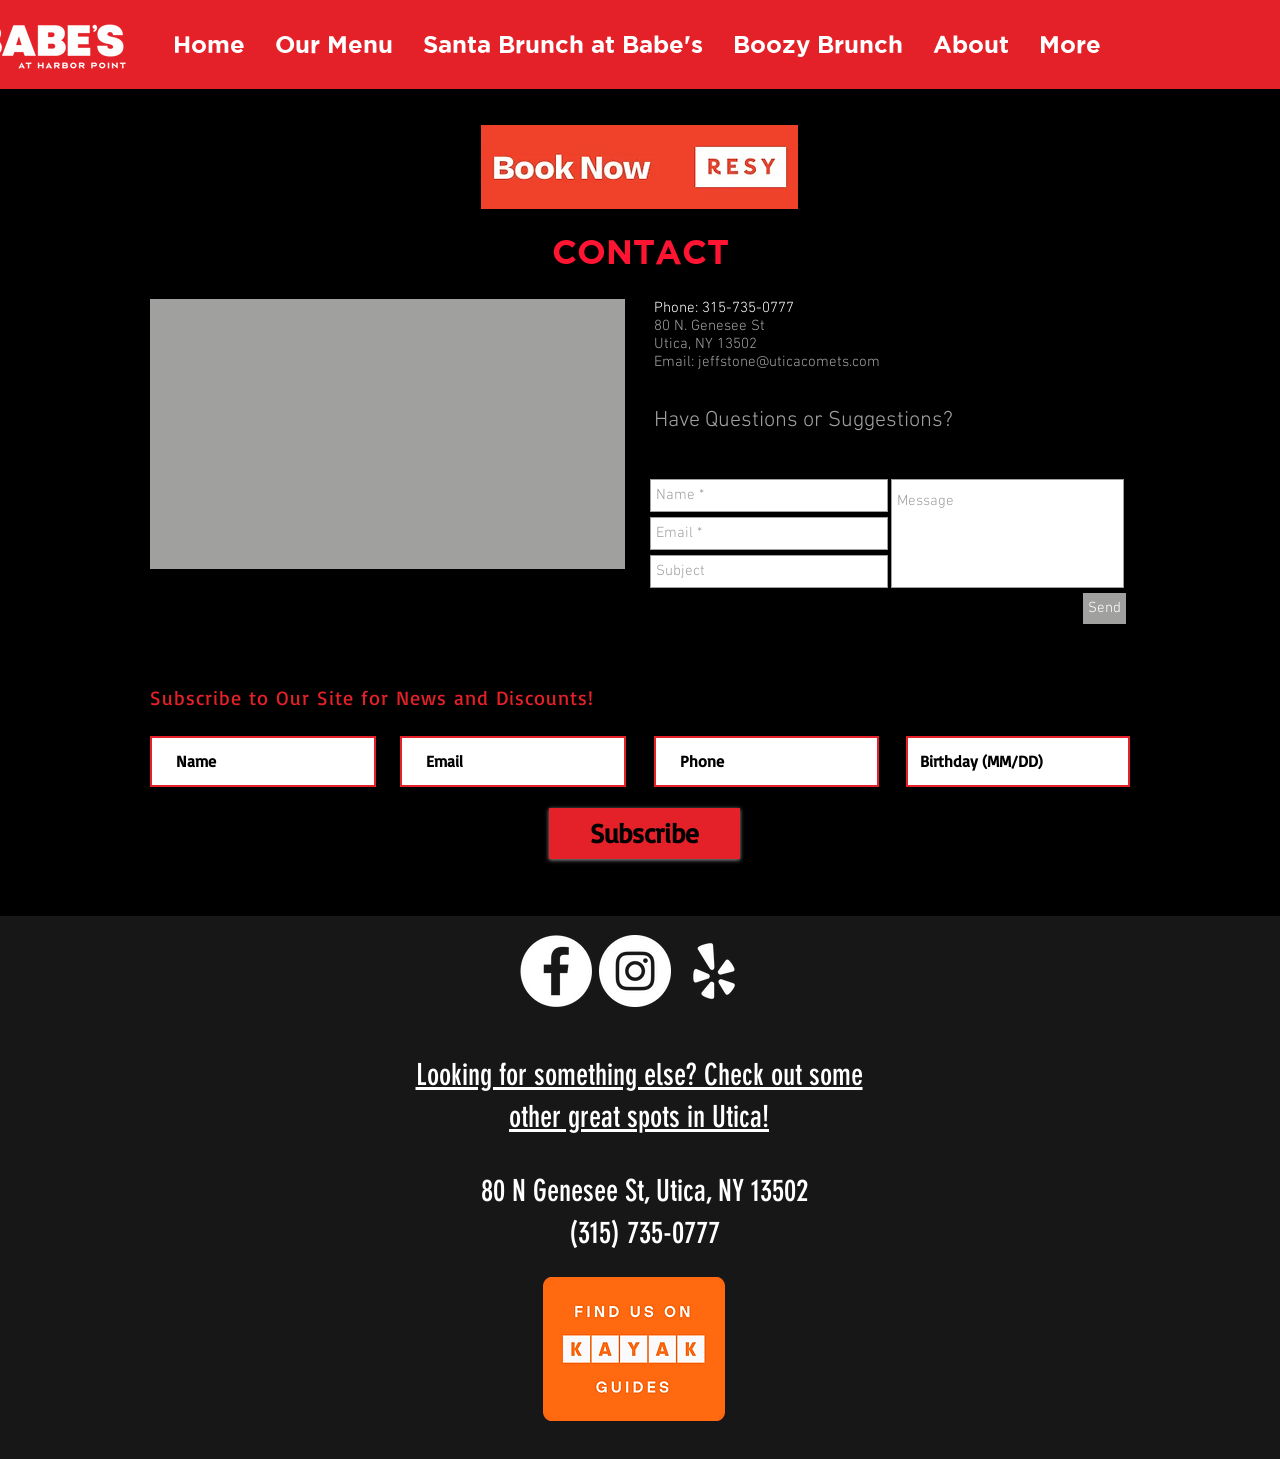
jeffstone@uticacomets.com (789, 362)
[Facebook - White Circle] (556, 971)
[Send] (1104, 608)
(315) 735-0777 (644, 1233)
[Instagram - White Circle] (635, 971)
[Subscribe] (644, 833)
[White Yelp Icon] (714, 971)
